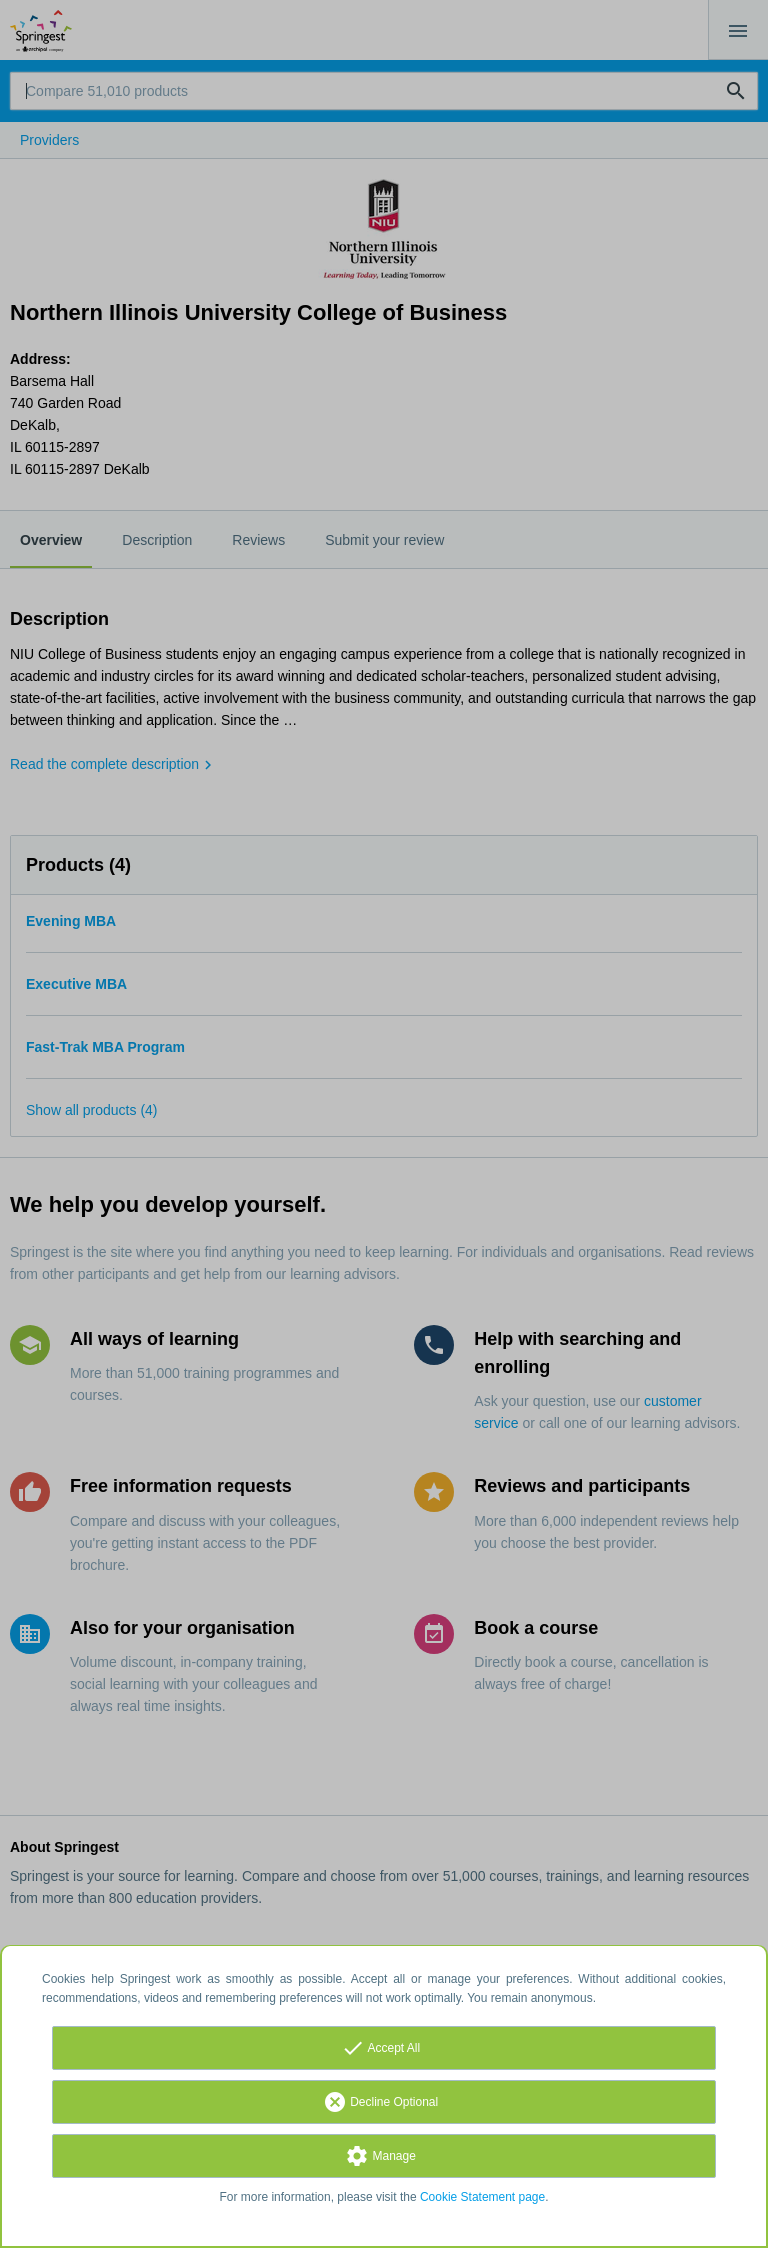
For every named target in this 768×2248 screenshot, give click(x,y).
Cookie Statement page (482, 2197)
